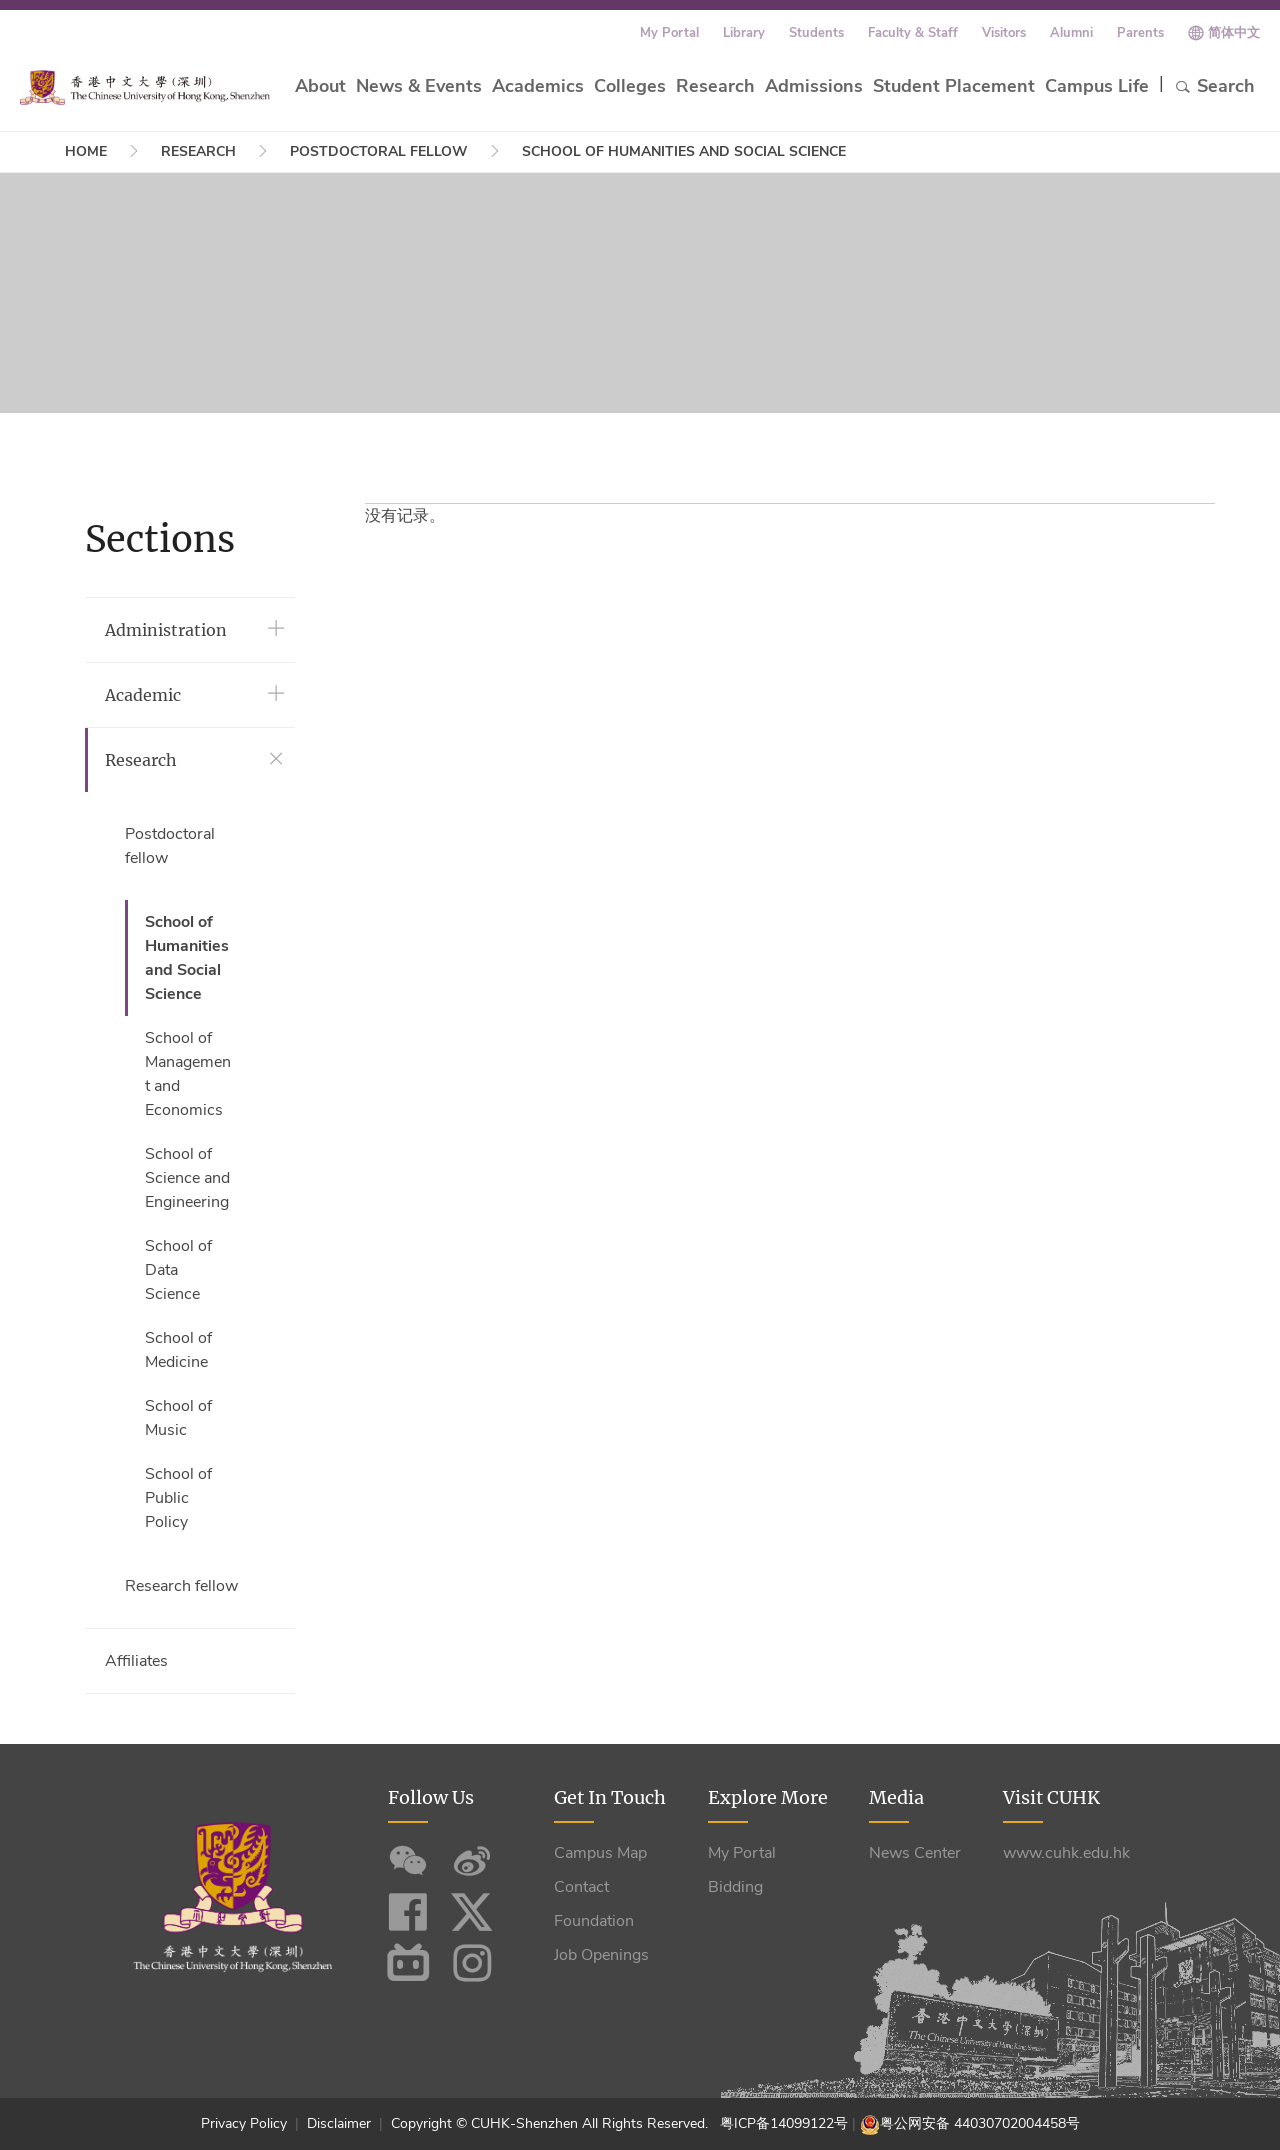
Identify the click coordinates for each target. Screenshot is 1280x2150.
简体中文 (1234, 33)
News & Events (419, 86)
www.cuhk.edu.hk (1066, 1853)
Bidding (735, 1887)
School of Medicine (178, 1350)
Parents (1140, 33)
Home (86, 151)
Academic (143, 695)
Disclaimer (339, 2123)
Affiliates (136, 1661)
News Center (915, 1853)
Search (1214, 86)
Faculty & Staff (913, 33)
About (320, 86)
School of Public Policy (178, 1498)
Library (744, 33)
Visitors (1004, 33)
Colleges (630, 86)
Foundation (594, 1921)
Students (816, 33)
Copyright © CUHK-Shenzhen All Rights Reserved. (553, 2123)
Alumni (1071, 33)
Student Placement (954, 86)
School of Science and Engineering (187, 1178)
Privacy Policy (246, 2123)
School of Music (178, 1418)
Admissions (814, 86)
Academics (538, 86)
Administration (166, 630)
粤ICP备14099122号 (784, 2123)
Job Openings (601, 1955)
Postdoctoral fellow (379, 151)
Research (715, 86)
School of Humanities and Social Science (684, 151)
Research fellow (181, 1586)
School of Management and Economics (188, 1074)
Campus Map (600, 1853)
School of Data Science (178, 1270)
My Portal (669, 33)
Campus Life (1097, 86)
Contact (581, 1887)
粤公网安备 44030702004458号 (980, 2123)
